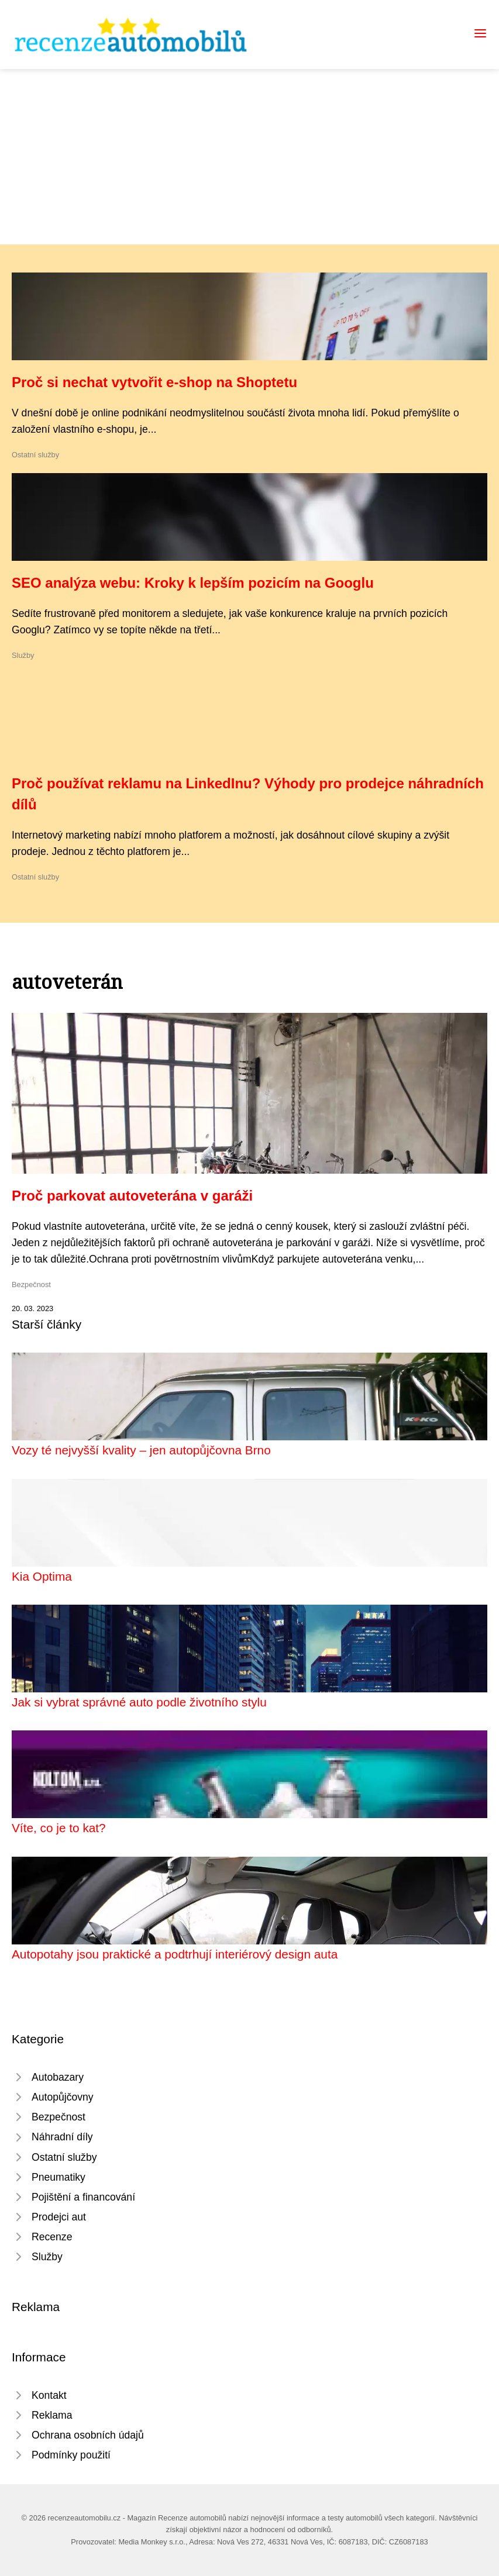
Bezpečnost (31, 1284)
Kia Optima (42, 1576)
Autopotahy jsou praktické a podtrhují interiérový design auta (175, 1954)
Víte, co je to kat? (59, 1827)
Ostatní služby (35, 454)
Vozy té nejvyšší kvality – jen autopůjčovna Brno (141, 1450)
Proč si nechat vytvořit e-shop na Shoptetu (154, 382)
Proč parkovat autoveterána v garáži (132, 1195)
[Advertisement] (249, 157)
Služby (23, 655)
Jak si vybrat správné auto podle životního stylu (139, 1702)
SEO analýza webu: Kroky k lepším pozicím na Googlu (193, 583)
